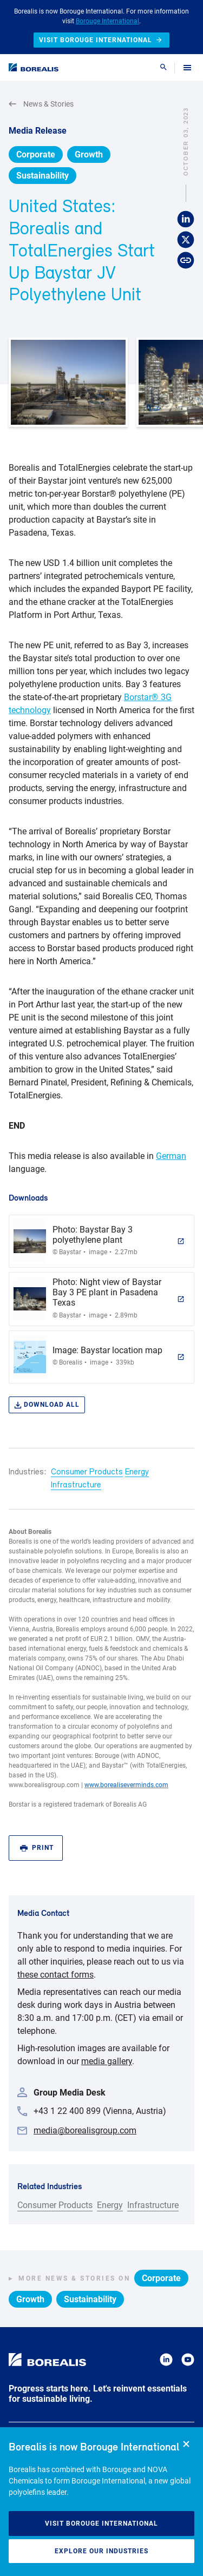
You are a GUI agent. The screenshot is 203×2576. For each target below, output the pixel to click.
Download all (47, 1405)
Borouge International (107, 21)
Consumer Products (87, 1472)
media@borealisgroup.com (85, 2130)
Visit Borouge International (101, 2523)
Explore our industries (101, 2551)
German (171, 1156)
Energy (137, 1472)
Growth (89, 154)
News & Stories (41, 104)
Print (37, 1848)
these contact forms (55, 1974)
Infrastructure (76, 1485)
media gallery (106, 2061)
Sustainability (42, 175)
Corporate (35, 154)
